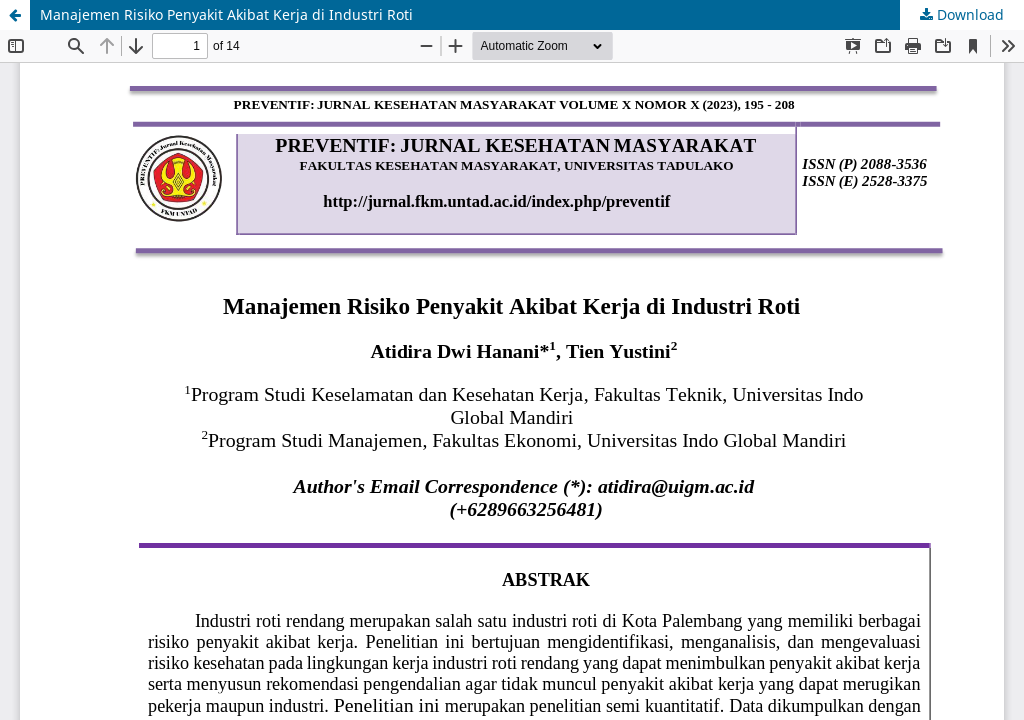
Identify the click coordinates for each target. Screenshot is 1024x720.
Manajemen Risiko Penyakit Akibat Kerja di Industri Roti (226, 14)
